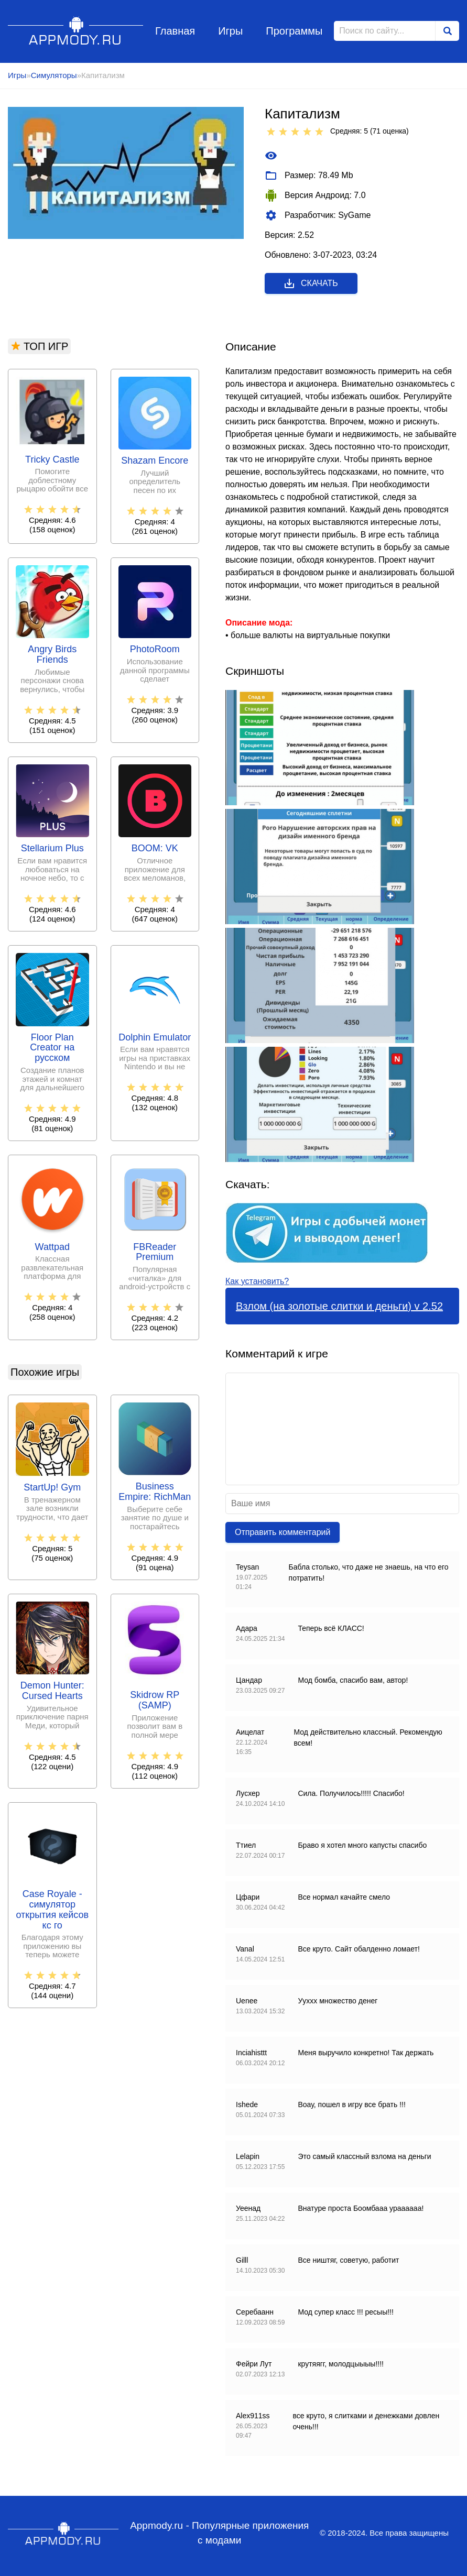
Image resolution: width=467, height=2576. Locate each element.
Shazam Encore (154, 461)
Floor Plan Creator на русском (52, 1048)
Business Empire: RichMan (154, 1492)
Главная (175, 31)
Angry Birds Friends (52, 654)
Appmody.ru (76, 30)
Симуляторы (54, 75)
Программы (294, 31)
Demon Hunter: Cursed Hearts (52, 1691)
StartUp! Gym (52, 1488)
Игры (230, 31)
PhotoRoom (155, 649)
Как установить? (257, 1281)
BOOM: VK (155, 848)
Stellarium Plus (52, 848)
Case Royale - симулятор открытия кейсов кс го (52, 1909)
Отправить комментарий (282, 1532)
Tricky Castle (52, 460)
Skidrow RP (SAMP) (154, 1700)
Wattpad (52, 1247)
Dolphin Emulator (154, 1038)
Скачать (310, 283)
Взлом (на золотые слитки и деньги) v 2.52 (339, 1306)
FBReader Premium (154, 1252)
